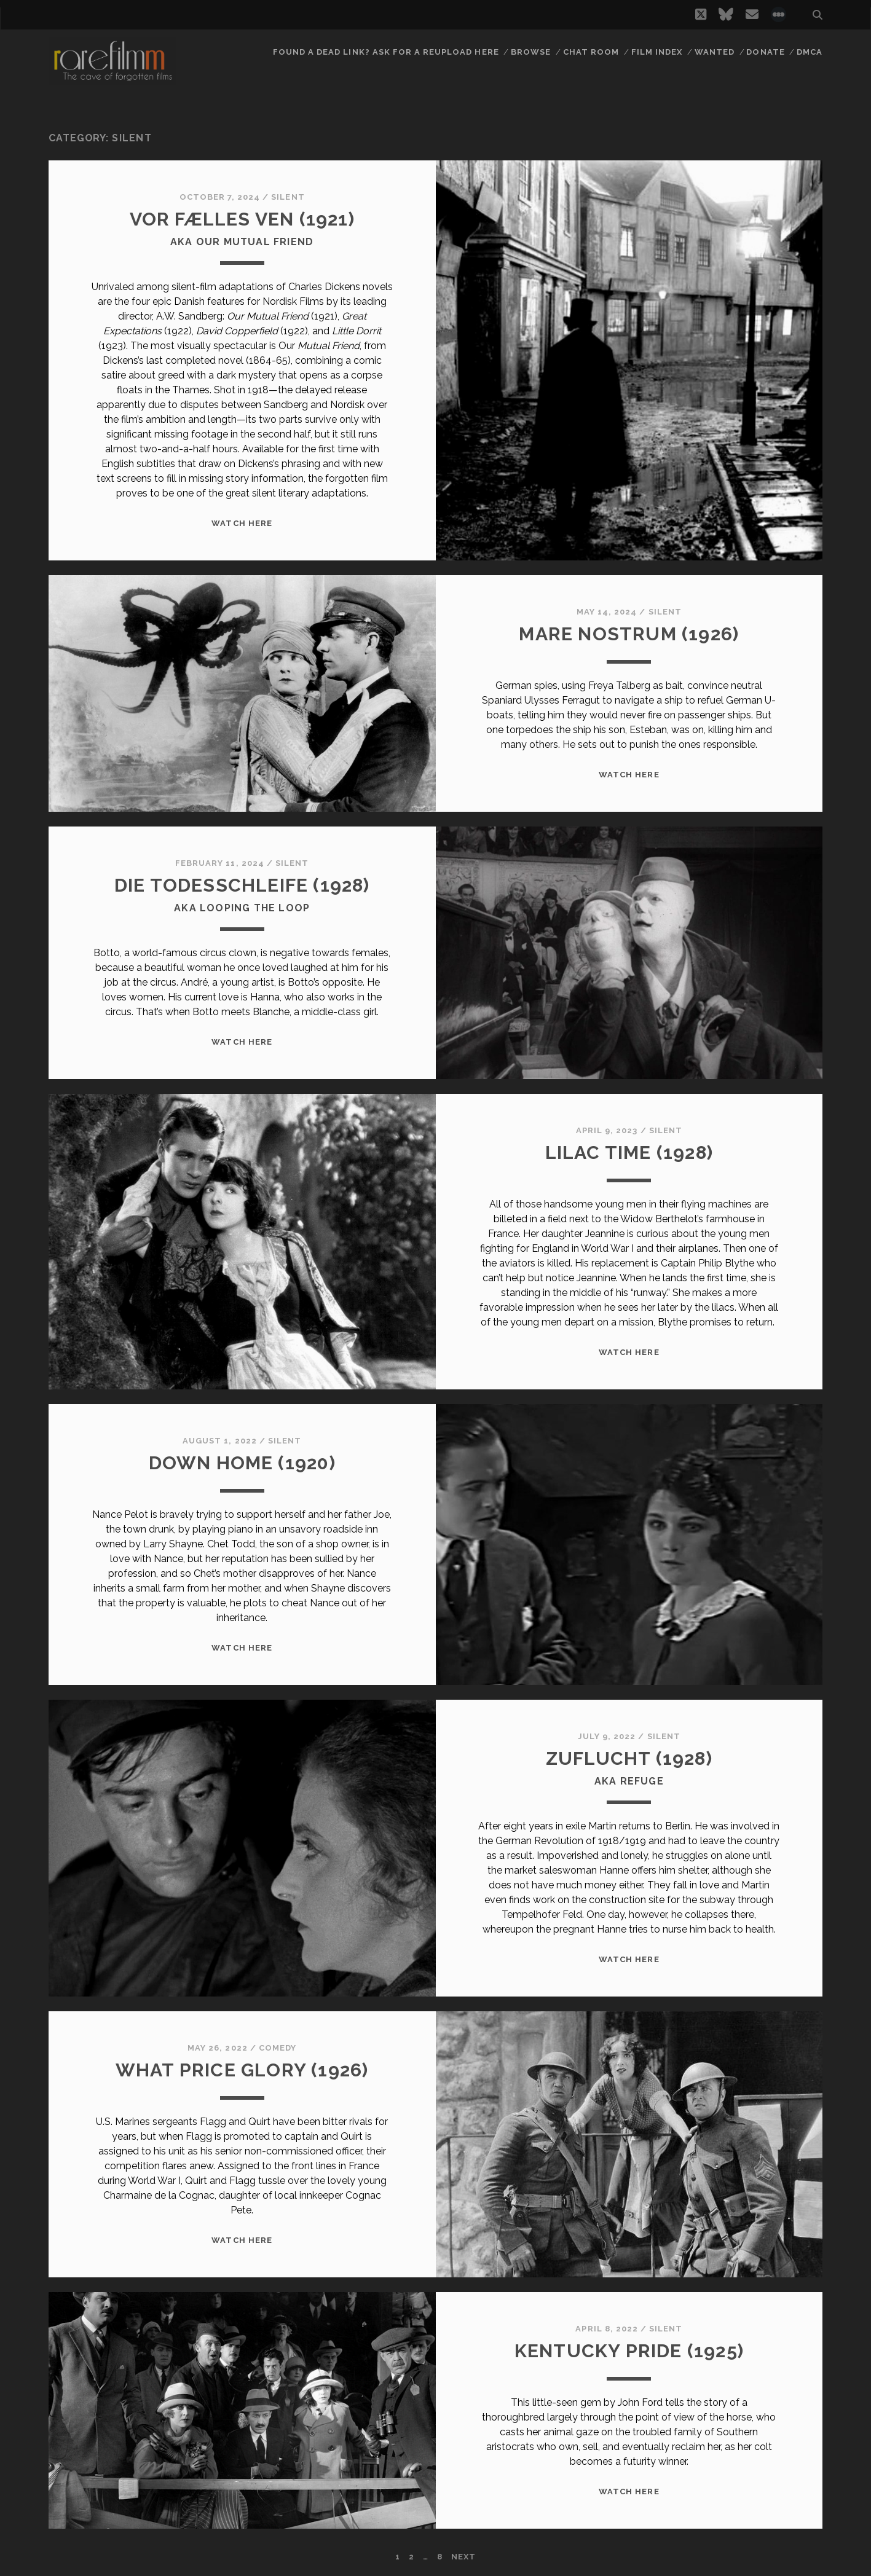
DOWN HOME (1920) (242, 1463)
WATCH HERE (241, 523)
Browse (531, 52)
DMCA (809, 52)
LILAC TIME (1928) (629, 1152)
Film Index (656, 52)
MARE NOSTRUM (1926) (629, 634)
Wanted (715, 52)
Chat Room (591, 52)
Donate (765, 52)
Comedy (277, 2047)
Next (463, 2556)
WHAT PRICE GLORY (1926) (242, 2070)
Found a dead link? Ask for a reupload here (386, 52)
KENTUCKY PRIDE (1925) (629, 2351)
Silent (287, 197)
